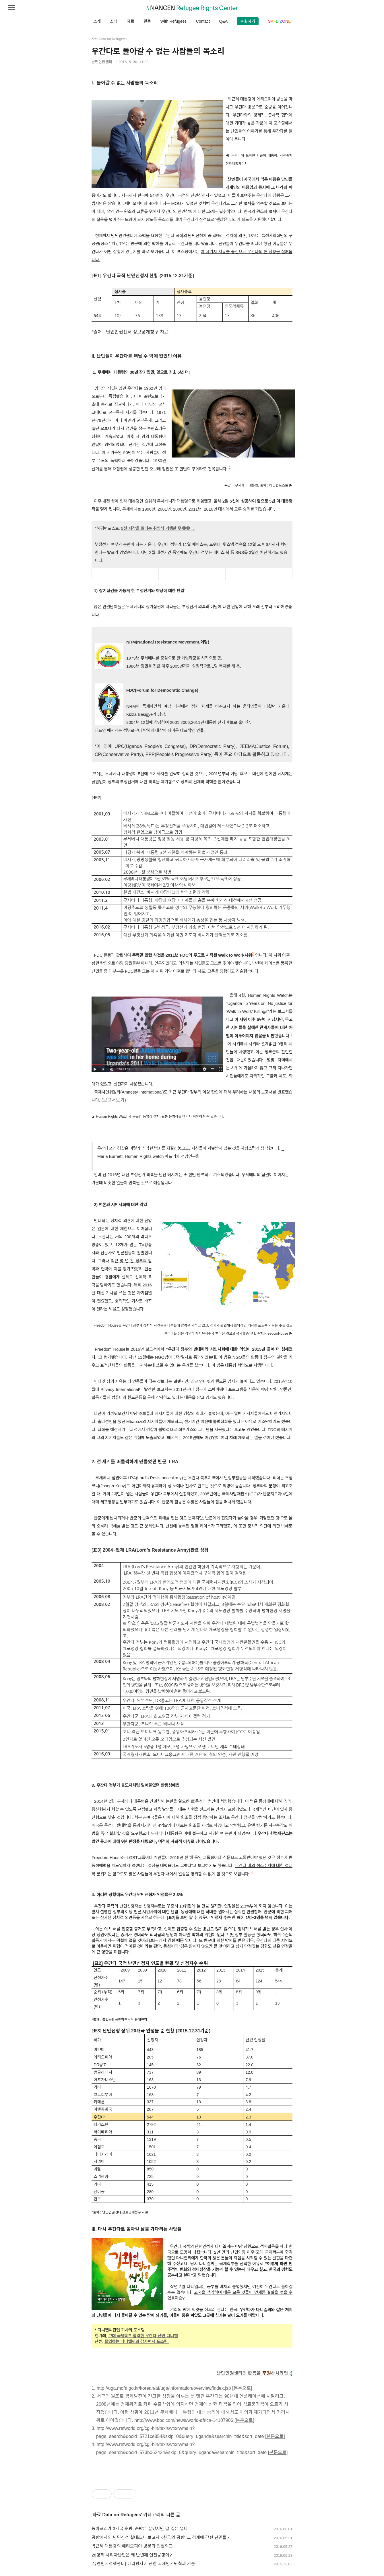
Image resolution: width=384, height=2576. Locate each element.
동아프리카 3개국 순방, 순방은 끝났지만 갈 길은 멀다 (140, 2528)
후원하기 (247, 21)
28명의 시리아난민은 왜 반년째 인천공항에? (132, 2554)
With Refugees (173, 21)
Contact (203, 21)
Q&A (223, 21)
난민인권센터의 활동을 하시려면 (252, 2373)
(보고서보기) (114, 1100)
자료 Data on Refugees (116, 2514)
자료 (130, 21)
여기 (185, 1116)
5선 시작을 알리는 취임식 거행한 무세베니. (158, 528)
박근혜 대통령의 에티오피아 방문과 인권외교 (132, 2546)
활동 (147, 21)
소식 (113, 21)
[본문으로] (242, 2388)
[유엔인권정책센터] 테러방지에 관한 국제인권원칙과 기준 (143, 2563)
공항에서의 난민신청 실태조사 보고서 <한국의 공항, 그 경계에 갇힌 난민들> (160, 2537)
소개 (97, 21)
